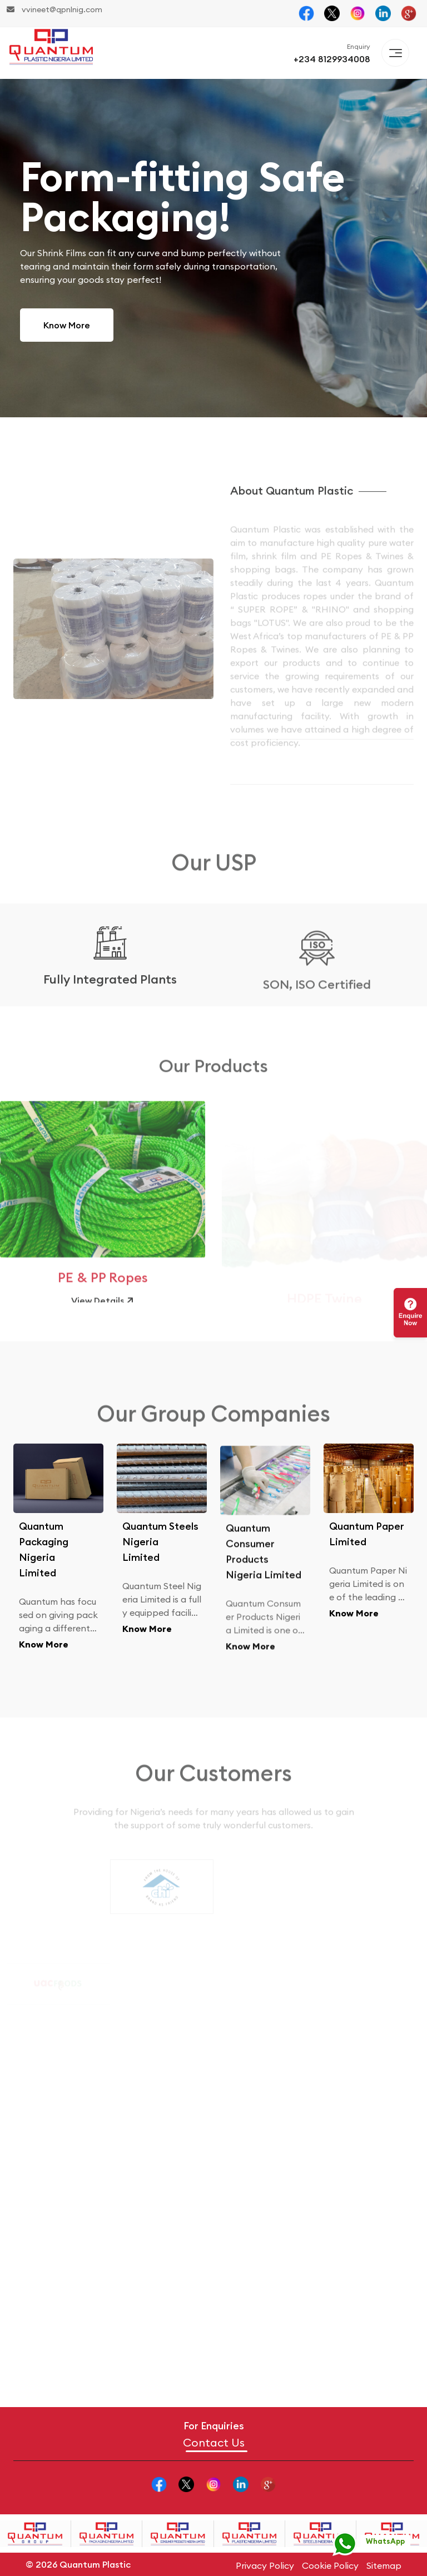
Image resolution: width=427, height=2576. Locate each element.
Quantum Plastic (95, 2564)
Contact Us (214, 2442)
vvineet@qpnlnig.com (54, 9)
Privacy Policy (265, 2565)
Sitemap (383, 2565)
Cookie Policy (330, 2565)
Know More (66, 325)
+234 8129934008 (332, 58)
